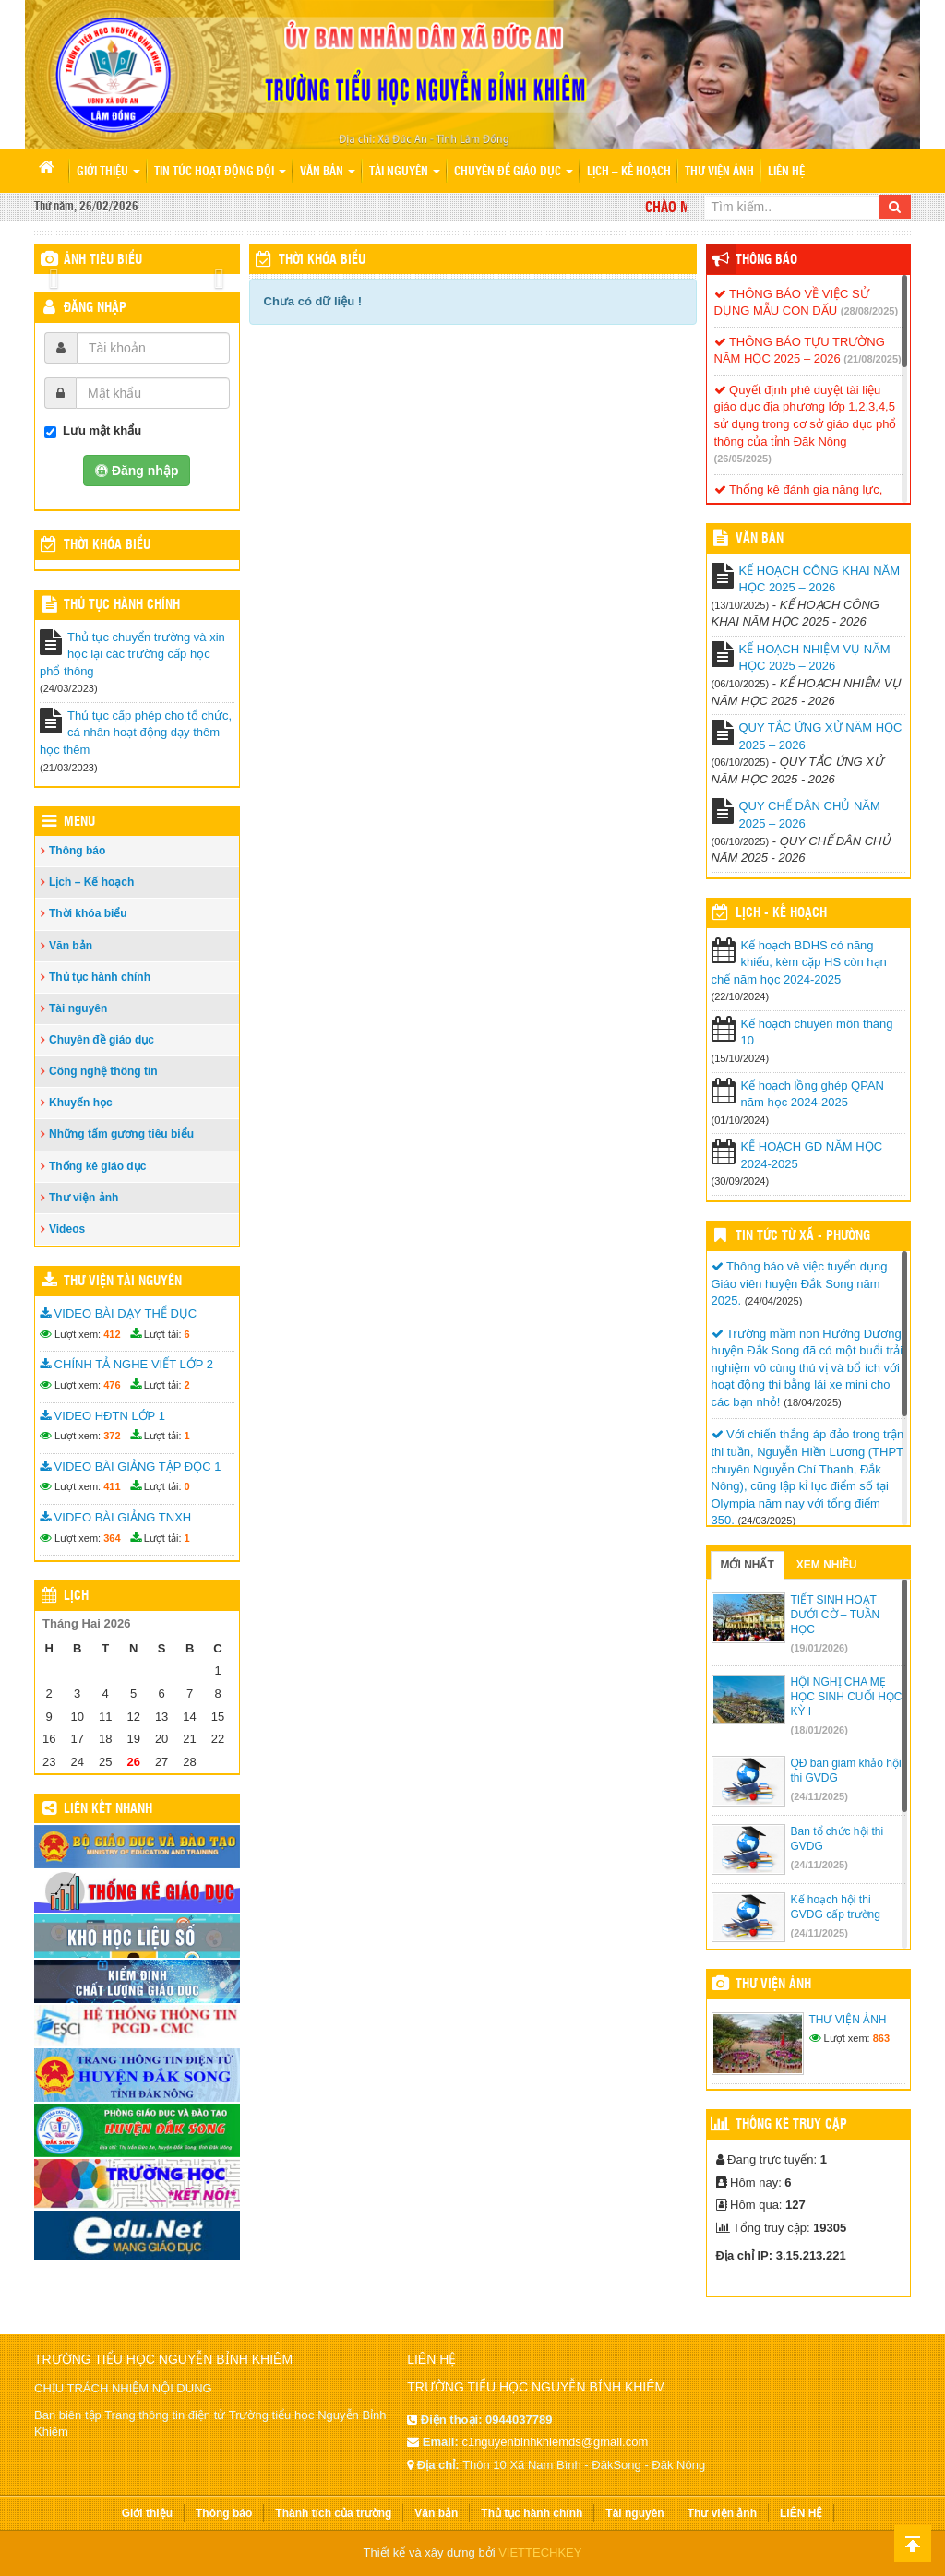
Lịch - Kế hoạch (781, 913)
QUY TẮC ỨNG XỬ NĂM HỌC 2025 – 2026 (821, 736)
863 (881, 2038)
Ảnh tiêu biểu (103, 260)
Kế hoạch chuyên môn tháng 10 (817, 1032)
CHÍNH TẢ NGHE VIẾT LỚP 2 (126, 1364)
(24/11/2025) (819, 1796)
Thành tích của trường (333, 2513)
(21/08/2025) (872, 358)
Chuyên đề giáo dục (513, 172)
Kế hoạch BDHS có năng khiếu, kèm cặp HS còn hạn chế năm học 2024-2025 (799, 962)
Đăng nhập (95, 308)
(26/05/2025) (743, 458)
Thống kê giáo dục (97, 1166)
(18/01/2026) (819, 1729)
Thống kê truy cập (791, 2124)
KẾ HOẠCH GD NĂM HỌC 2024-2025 (812, 1155)
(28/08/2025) (869, 310)
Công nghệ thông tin (103, 1071)
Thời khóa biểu (88, 913)
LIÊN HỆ (786, 172)
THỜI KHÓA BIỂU (107, 545)
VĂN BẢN (760, 538)
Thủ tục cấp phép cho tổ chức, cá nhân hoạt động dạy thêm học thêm (136, 733)
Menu (79, 822)
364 (111, 1538)
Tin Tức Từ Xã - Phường (803, 1236)
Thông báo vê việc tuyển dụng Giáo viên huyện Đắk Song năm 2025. (800, 1283)
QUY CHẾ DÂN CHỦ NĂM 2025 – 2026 (809, 814)
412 (111, 1334)
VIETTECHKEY (539, 2552)
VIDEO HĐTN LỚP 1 (102, 1416)
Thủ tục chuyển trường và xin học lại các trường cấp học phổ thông (132, 654)
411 (111, 1486)
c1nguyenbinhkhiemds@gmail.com (554, 2442)
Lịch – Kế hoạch (629, 172)
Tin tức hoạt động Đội (220, 172)
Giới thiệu (108, 172)
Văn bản (327, 172)
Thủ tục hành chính (122, 605)
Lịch (76, 1596)
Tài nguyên (404, 172)
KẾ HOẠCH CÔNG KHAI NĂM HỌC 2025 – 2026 (820, 579)
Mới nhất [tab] (747, 1564)
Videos (67, 1228)
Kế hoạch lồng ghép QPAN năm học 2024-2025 (812, 1094)
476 (111, 1384)
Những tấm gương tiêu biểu (121, 1133)
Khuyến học (81, 1102)
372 (111, 1435)
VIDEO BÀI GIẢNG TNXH (115, 1517)
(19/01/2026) (819, 1647)
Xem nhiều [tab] (826, 1564)
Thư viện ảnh (719, 172)
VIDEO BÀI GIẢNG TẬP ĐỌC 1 (130, 1466)
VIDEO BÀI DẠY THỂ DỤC (118, 1313)
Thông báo (77, 850)
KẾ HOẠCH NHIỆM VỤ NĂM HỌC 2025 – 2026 (815, 658)
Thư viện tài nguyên (123, 1281)
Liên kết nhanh (108, 1809)
